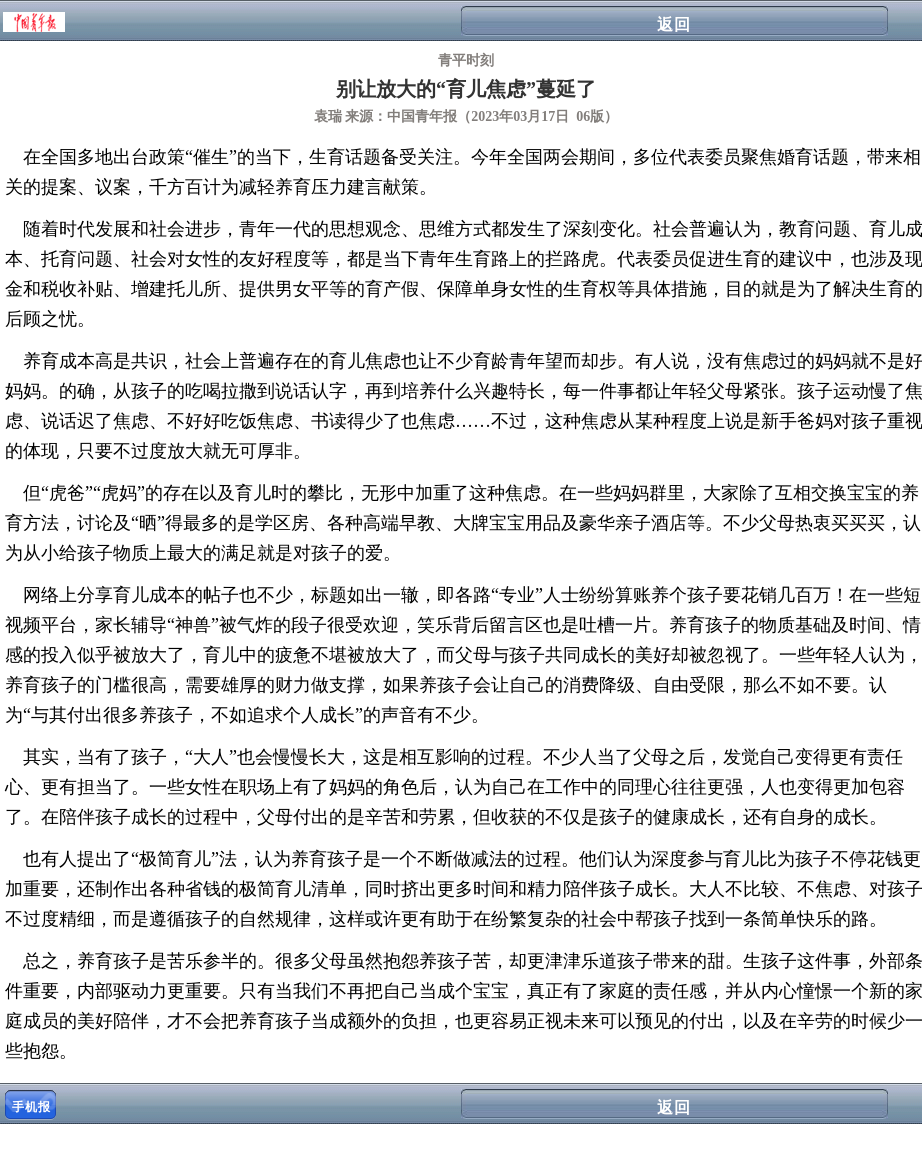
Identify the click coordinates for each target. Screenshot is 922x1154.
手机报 (31, 1107)
